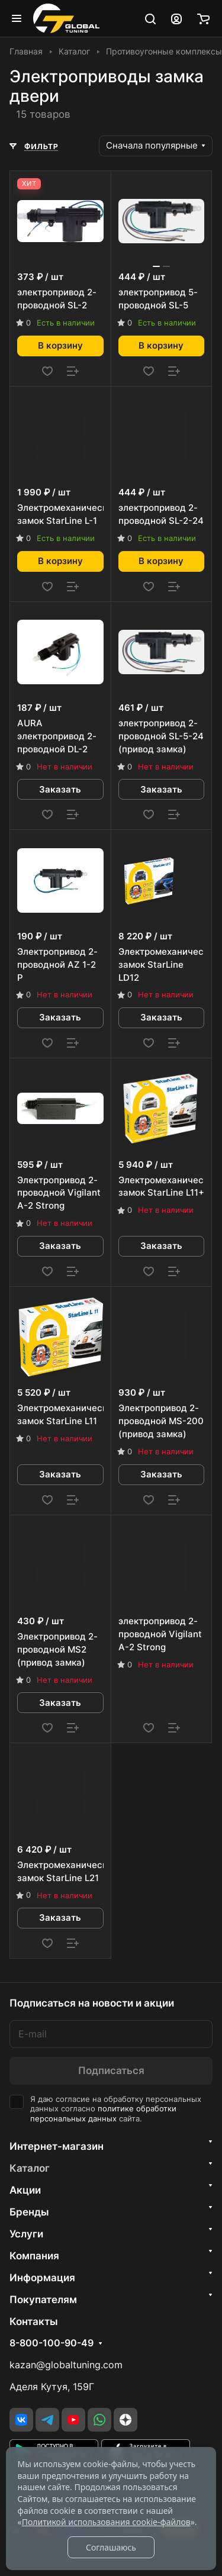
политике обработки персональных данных (103, 2113)
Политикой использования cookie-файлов (106, 2521)
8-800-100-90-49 (51, 2343)
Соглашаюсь (111, 2547)
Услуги (26, 2234)
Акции (25, 2190)
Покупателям (43, 2299)
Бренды (29, 2212)
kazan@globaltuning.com (66, 2365)
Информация (42, 2278)
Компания (34, 2256)
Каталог (29, 2168)
